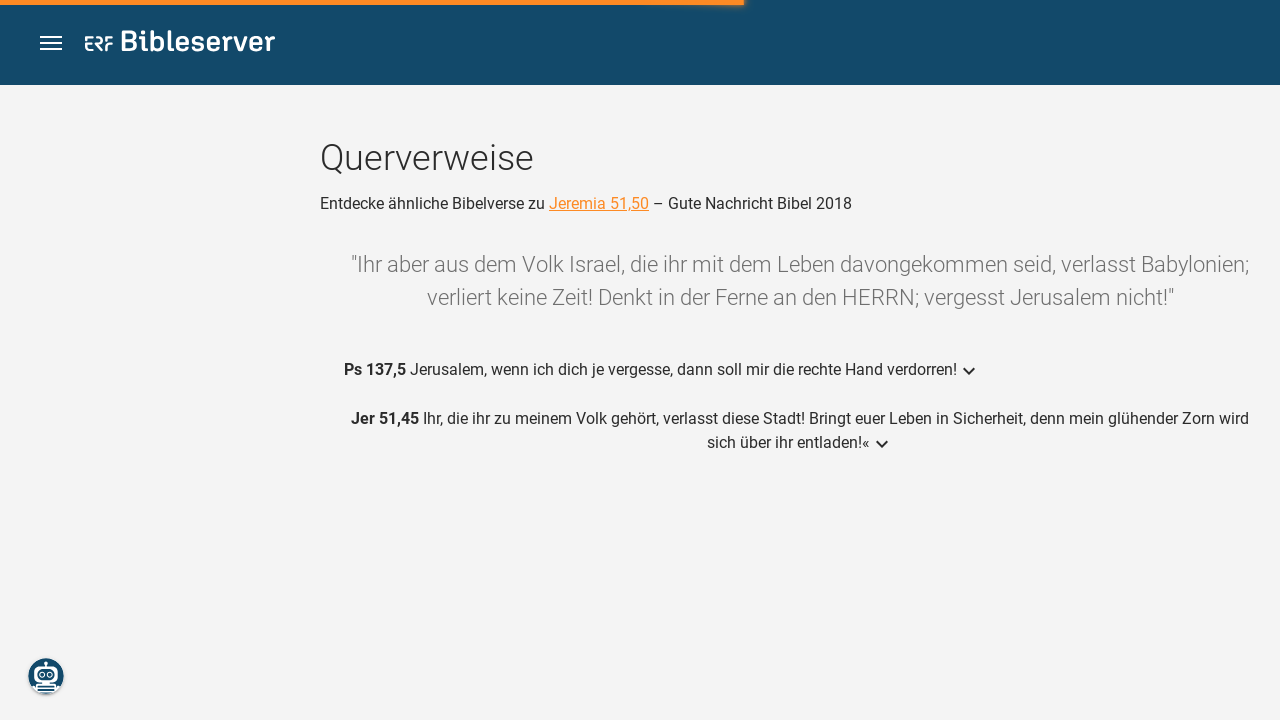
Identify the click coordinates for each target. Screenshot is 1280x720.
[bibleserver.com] (180, 44)
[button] (51, 43)
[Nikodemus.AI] (46, 676)
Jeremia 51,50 (599, 203)
